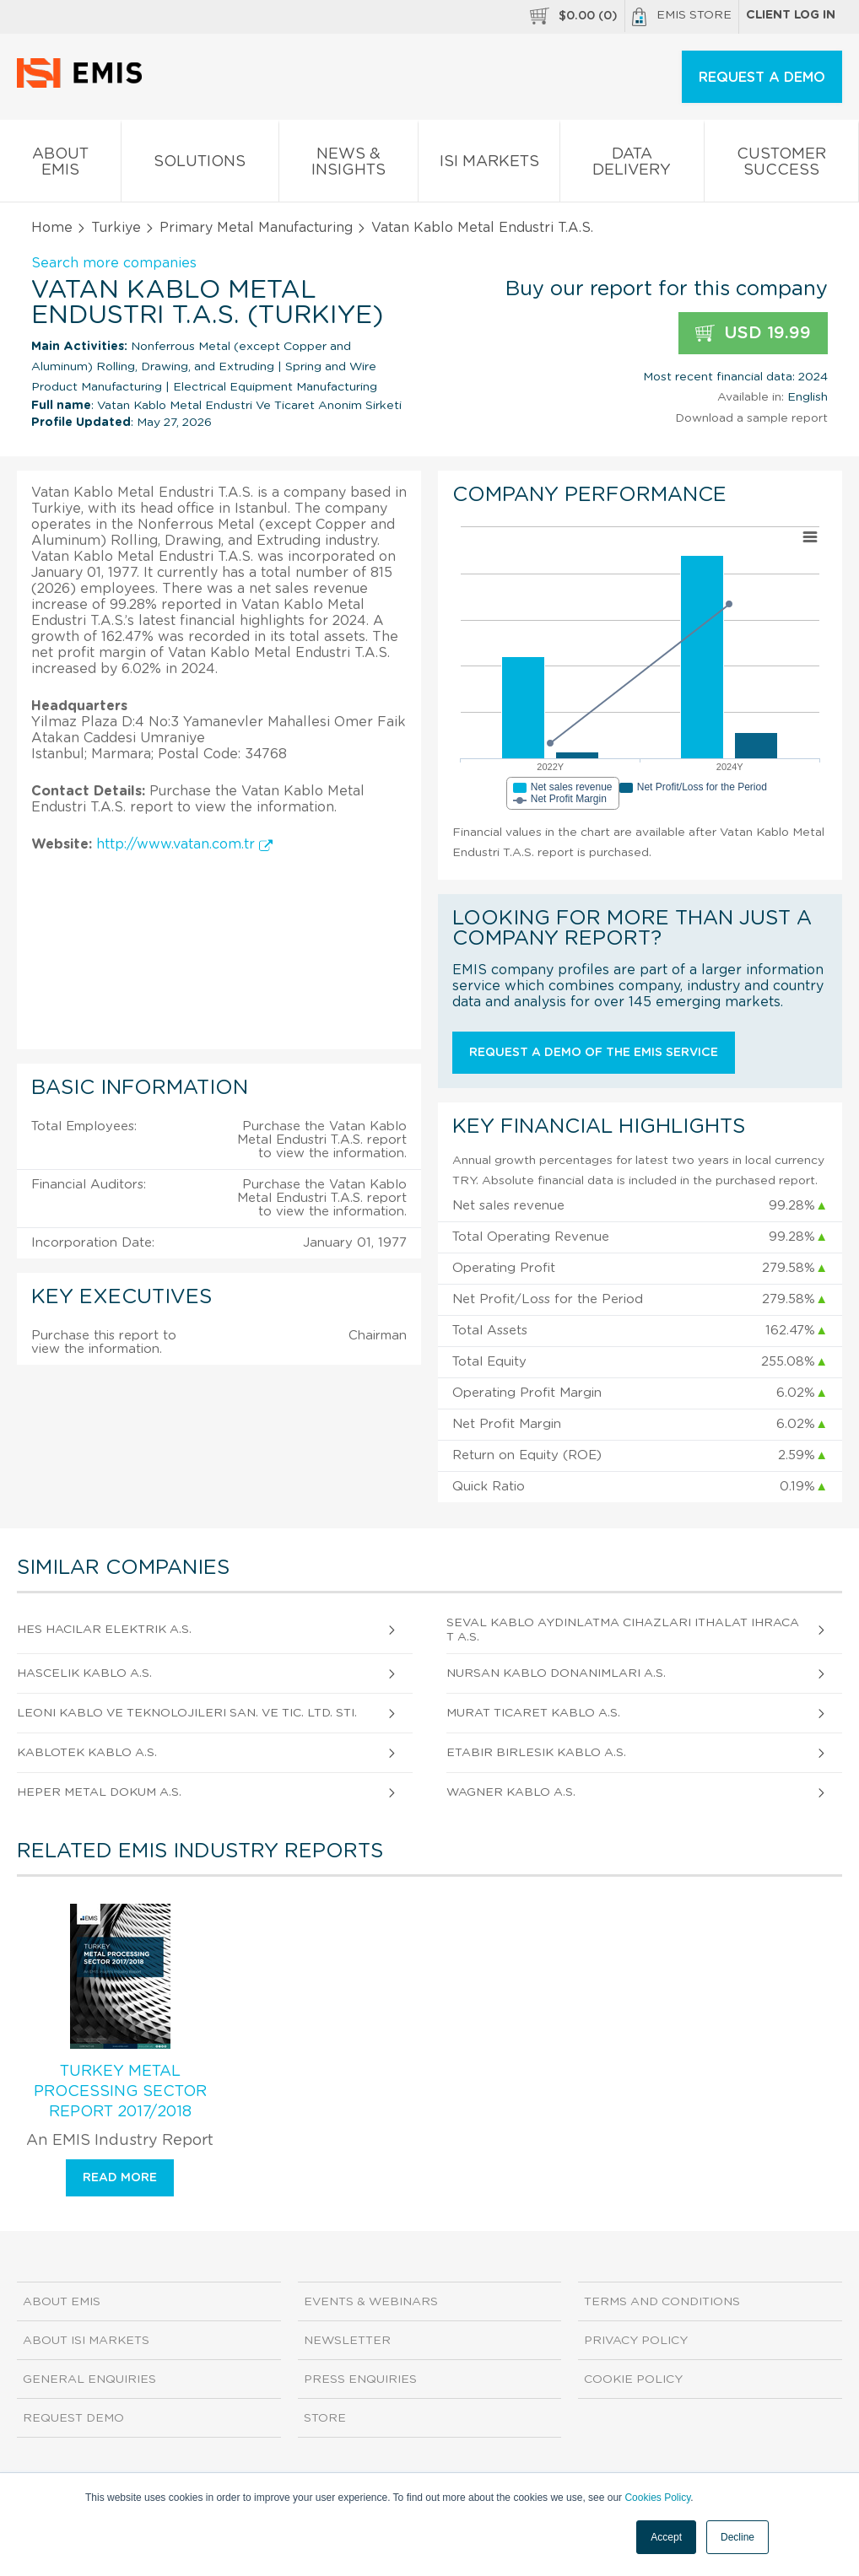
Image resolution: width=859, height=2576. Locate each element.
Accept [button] (666, 2537)
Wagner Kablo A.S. (510, 1792)
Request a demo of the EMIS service (593, 1053)
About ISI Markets (86, 2341)
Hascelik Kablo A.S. (84, 1673)
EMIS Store (682, 17)
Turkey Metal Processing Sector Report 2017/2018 (120, 2092)
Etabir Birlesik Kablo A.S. (536, 1753)
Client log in (790, 15)
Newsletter (347, 2341)
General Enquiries (89, 2379)
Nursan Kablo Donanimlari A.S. (556, 1673)
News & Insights (348, 165)
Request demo (73, 2418)
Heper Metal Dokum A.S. (99, 1792)
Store (325, 2418)
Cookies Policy (657, 2497)
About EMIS (60, 165)
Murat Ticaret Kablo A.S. (533, 1713)
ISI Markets (489, 164)
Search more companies (114, 263)
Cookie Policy (633, 2379)
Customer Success (781, 165)
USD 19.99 (753, 333)
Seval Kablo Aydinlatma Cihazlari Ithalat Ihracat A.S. (622, 1630)
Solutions (199, 164)
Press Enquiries (360, 2379)
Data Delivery (631, 165)
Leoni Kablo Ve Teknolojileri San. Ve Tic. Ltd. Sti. (187, 1713)
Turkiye (116, 227)
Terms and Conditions (662, 2302)
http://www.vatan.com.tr (184, 844)
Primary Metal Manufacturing (256, 227)
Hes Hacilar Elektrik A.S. (104, 1630)
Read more (120, 2178)
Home (52, 227)
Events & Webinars (371, 2302)
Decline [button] (737, 2537)
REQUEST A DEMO (762, 77)
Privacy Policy (636, 2341)
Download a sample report (751, 418)
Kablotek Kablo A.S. (87, 1753)
